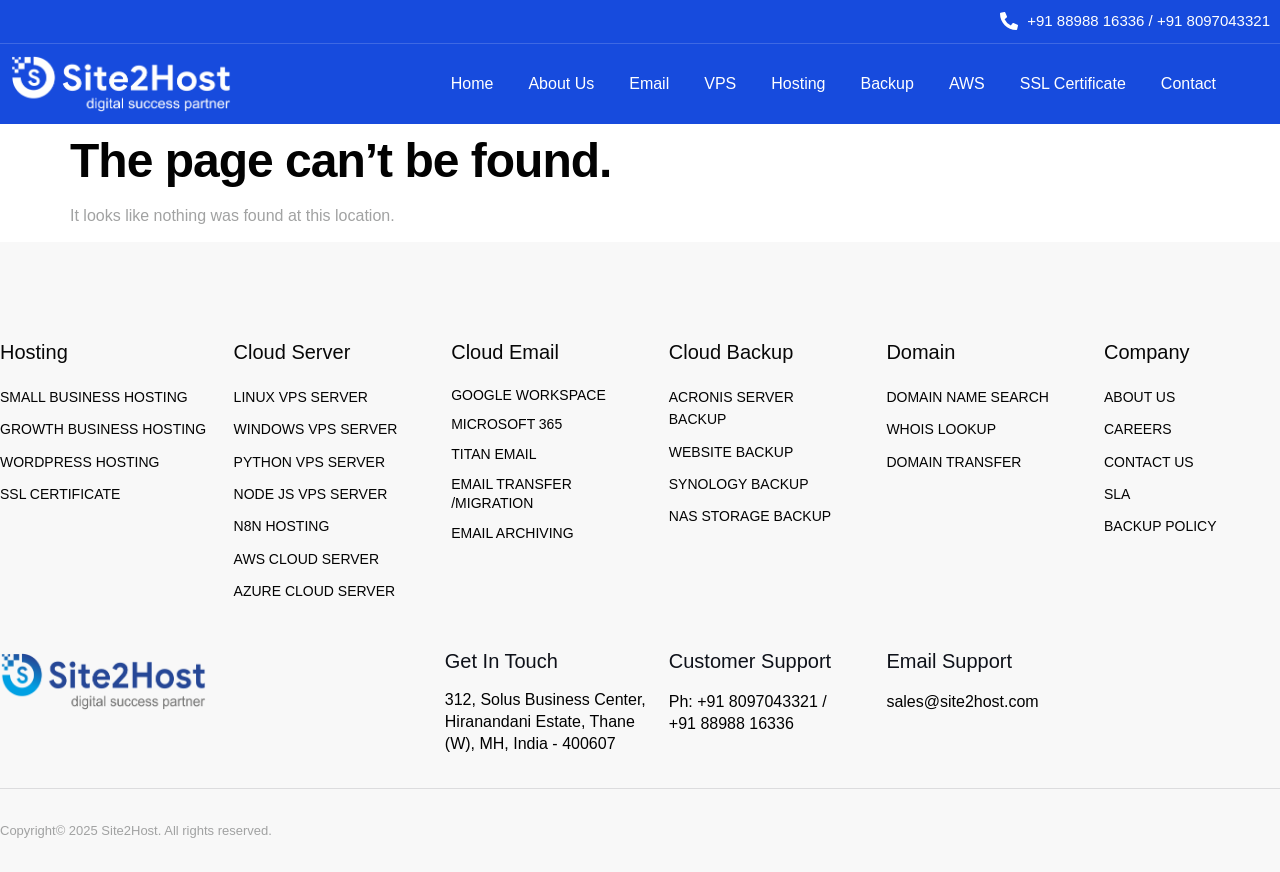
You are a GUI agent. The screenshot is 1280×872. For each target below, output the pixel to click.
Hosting (798, 83)
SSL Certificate (1073, 83)
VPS (720, 83)
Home (472, 83)
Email (649, 83)
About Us (561, 83)
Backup (887, 83)
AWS (967, 83)
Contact (1188, 83)
